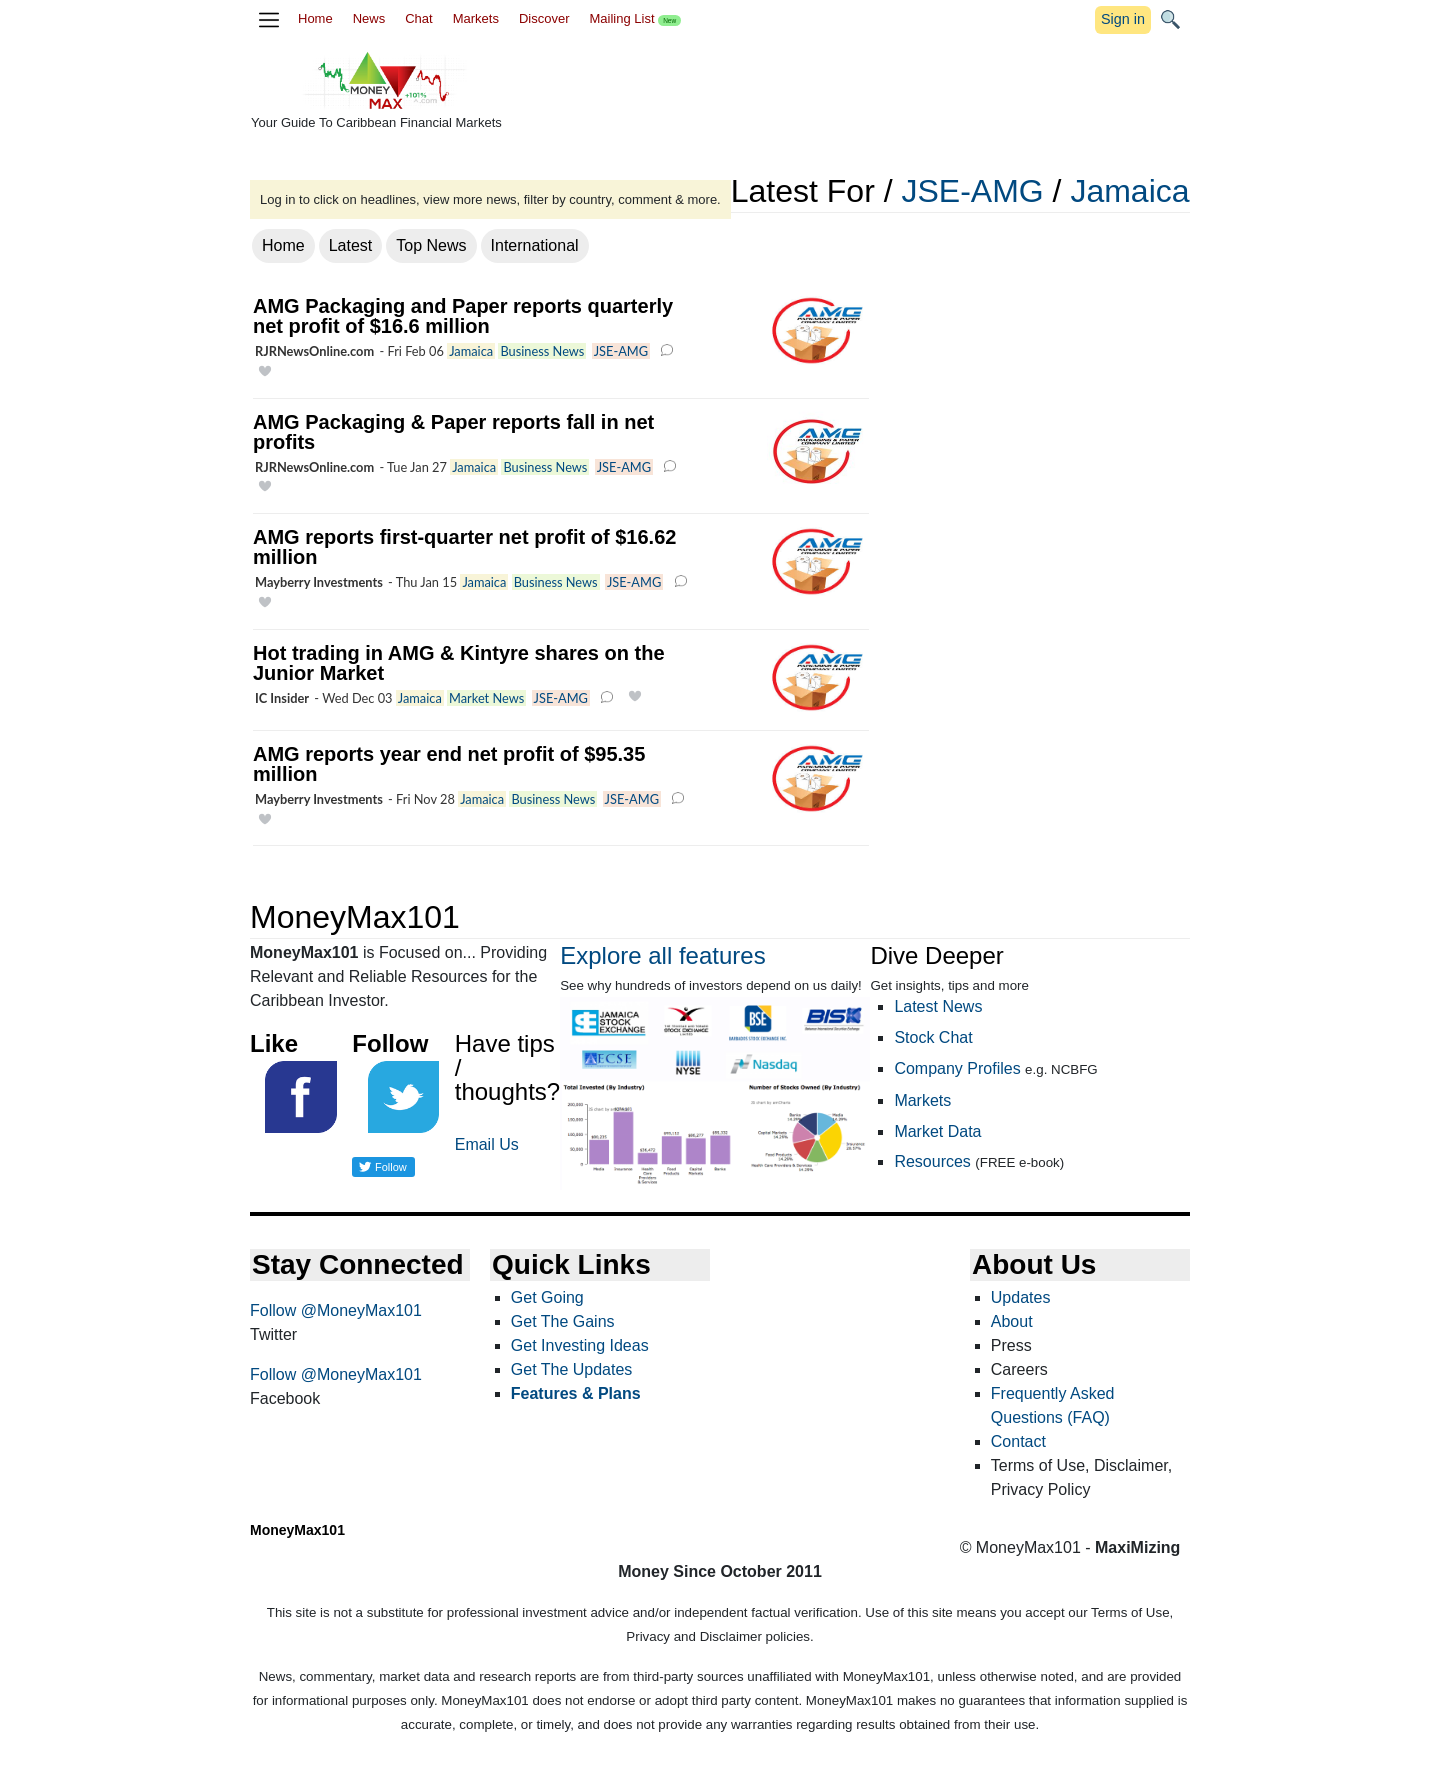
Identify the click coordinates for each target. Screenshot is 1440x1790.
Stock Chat (933, 1037)
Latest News (938, 1006)
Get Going (547, 1297)
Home (315, 18)
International (535, 245)
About (1012, 1321)
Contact (1018, 1441)
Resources (932, 1161)
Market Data (937, 1131)
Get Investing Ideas (580, 1345)
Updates (1021, 1297)
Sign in (1123, 19)
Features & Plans (576, 1393)
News (369, 18)
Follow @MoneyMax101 (336, 1310)
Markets (476, 18)
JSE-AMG (972, 191)
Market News (486, 698)
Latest (351, 245)
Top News (431, 245)
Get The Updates (572, 1369)
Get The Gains (563, 1321)
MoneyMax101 (297, 1530)
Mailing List (635, 18)
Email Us (487, 1144)
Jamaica (1129, 191)
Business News (542, 351)
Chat (418, 18)
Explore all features (662, 955)
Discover (544, 18)
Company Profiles (957, 1068)
